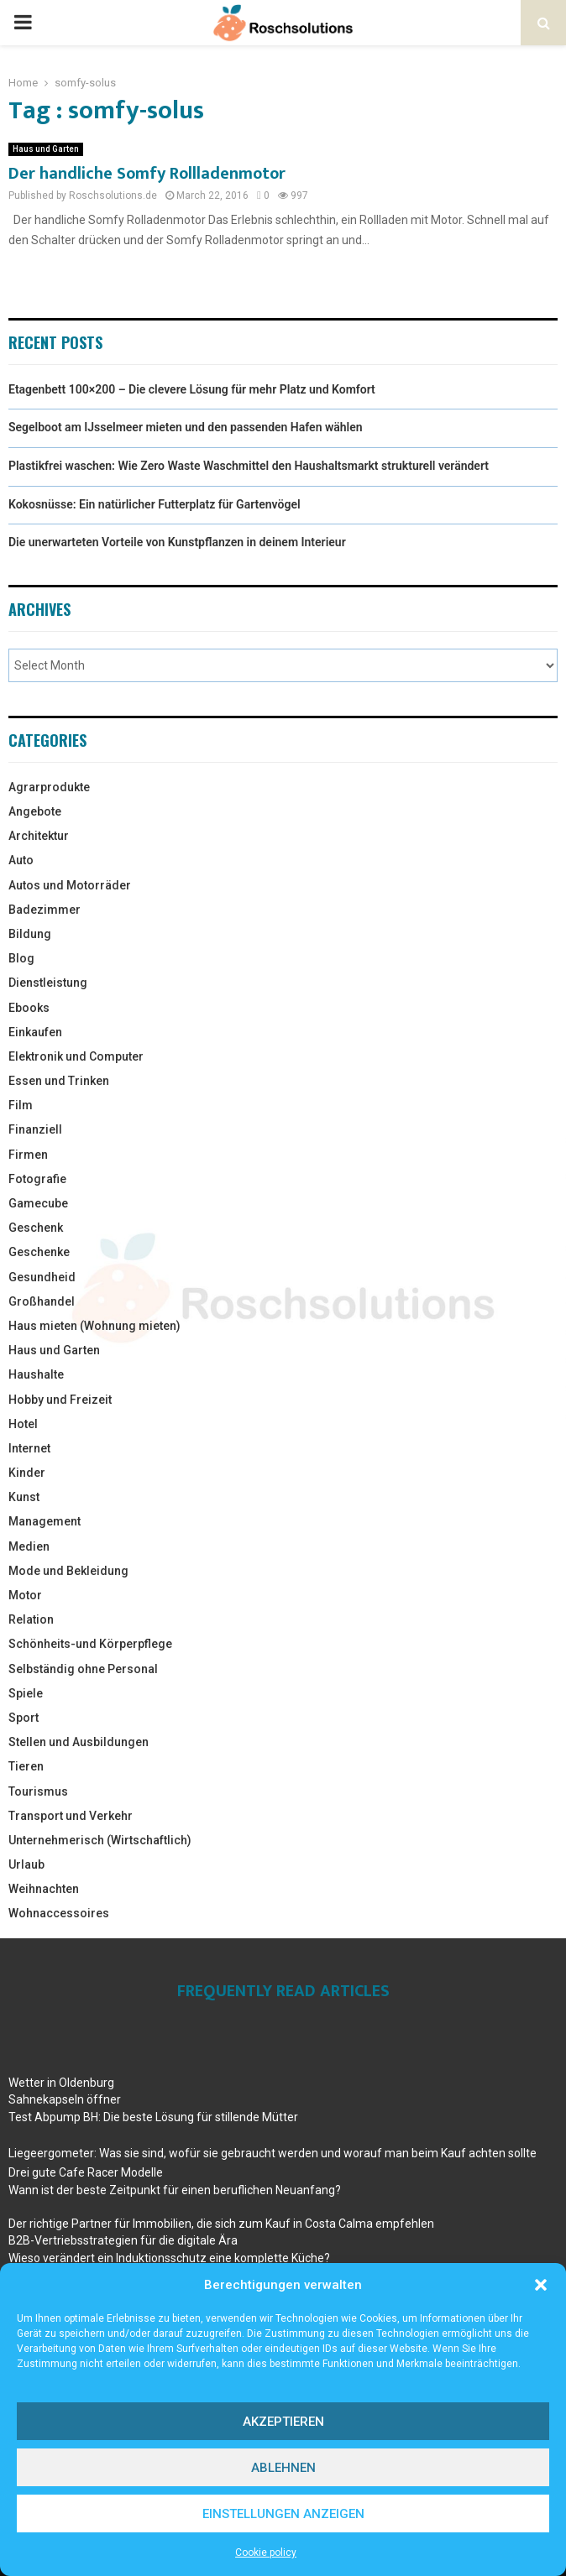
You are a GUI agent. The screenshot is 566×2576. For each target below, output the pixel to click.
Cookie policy (265, 2552)
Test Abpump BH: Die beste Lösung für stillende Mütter (153, 2117)
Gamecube (38, 1203)
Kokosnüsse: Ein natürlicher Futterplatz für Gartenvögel (154, 504)
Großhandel (41, 1301)
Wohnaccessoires (58, 1913)
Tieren (26, 1766)
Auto (21, 860)
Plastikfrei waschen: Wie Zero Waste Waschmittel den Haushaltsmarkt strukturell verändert (248, 465)
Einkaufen (35, 1032)
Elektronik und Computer (76, 1056)
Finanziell (35, 1129)
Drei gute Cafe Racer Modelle (85, 2172)
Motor (25, 1595)
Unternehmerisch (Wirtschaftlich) (99, 1840)
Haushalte (36, 1374)
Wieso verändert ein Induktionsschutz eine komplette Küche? (169, 2258)
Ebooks (29, 1007)
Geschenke (39, 1252)
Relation (31, 1619)
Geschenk (35, 1227)
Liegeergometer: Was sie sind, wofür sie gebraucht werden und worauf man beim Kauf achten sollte (272, 2153)
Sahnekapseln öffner (64, 2099)
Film (20, 1105)
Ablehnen (283, 2467)
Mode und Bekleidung (68, 1570)
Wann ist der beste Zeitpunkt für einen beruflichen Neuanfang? (174, 2190)
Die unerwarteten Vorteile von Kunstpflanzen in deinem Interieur (177, 542)
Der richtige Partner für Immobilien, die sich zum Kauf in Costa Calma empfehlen (221, 2223)
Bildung (29, 934)
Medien (29, 1546)
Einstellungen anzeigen (283, 2513)
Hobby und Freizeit (60, 1399)
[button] (540, 2284)
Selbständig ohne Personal (83, 1669)
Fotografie (37, 1179)
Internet (29, 1448)
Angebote (34, 811)
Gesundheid (42, 1277)
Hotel (23, 1424)
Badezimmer (44, 909)
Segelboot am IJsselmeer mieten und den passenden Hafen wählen (185, 427)
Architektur (38, 835)
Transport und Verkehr (70, 1815)
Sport (23, 1717)
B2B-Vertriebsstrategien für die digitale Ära (123, 2240)
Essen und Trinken (58, 1080)
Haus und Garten (46, 149)
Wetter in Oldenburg (61, 2082)
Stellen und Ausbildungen (78, 1742)
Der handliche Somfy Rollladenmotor (147, 173)
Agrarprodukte (49, 787)
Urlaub (26, 1864)
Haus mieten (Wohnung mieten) (94, 1325)
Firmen (28, 1154)
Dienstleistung (47, 982)
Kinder (26, 1472)
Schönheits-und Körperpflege (90, 1643)
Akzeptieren (283, 2421)
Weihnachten (43, 1888)
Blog (21, 958)
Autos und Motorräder (69, 885)
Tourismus (38, 1791)
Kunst (23, 1497)
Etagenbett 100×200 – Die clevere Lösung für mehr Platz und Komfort (191, 389)
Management (44, 1521)
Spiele (25, 1693)
